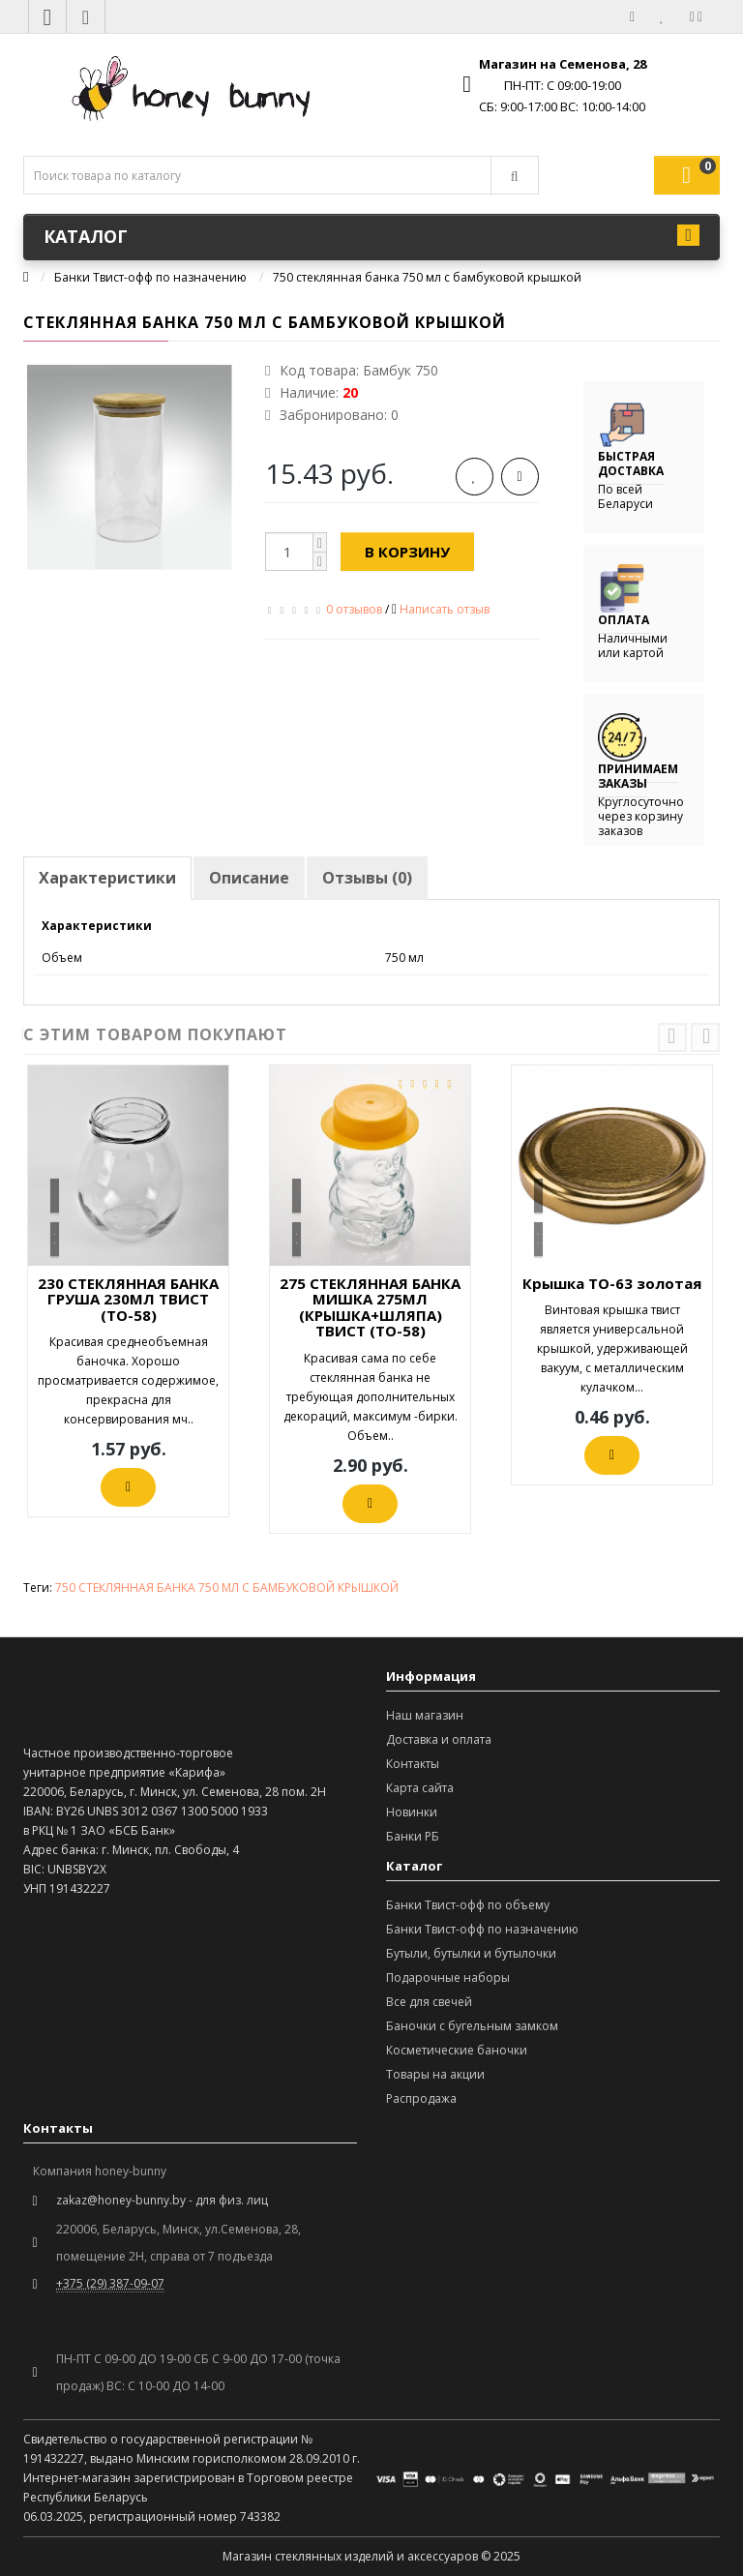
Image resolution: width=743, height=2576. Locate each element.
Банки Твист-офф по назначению (150, 277)
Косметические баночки (456, 2050)
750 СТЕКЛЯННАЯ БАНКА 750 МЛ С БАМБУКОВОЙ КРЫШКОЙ (227, 1587)
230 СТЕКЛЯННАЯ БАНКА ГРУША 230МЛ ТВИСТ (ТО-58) (128, 1299)
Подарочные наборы (448, 1977)
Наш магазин (424, 1715)
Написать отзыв (445, 609)
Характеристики (107, 877)
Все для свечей (429, 2001)
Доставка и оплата (438, 1739)
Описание (249, 877)
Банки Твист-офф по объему (468, 1905)
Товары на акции (435, 2074)
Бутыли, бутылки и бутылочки (471, 1953)
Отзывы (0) (367, 877)
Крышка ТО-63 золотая (611, 1283)
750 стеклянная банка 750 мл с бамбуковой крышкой (427, 277)
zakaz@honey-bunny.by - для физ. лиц (162, 2200)
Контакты (412, 1763)
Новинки (411, 1812)
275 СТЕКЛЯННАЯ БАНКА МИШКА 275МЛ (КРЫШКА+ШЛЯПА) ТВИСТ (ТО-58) (370, 1307)
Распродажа (421, 2098)
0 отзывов (354, 609)
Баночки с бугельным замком (472, 2026)
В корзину (407, 551)
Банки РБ (412, 1836)
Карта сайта (420, 1788)
